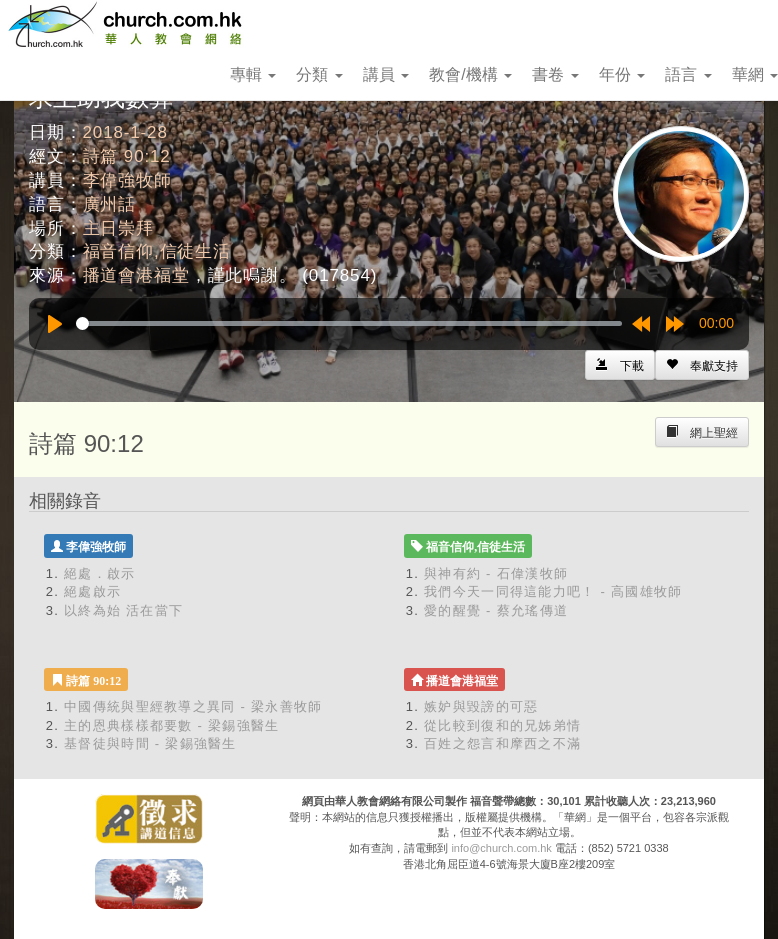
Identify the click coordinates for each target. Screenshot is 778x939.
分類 (319, 74)
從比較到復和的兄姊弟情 (502, 725)
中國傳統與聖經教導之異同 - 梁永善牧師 (193, 706)
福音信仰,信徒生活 (157, 251)
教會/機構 (470, 74)
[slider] (349, 323)
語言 (688, 74)
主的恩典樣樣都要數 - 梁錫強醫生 (172, 725)
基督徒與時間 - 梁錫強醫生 (150, 743)
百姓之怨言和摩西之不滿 (502, 743)
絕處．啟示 (100, 573)
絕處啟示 (92, 591)
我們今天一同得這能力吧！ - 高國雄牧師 (553, 591)
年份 (622, 74)
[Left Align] (702, 365)
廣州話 (110, 204)
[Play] (55, 324)
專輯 (253, 74)
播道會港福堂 (136, 275)
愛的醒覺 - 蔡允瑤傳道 (496, 610)
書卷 (555, 74)
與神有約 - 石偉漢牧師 (496, 573)
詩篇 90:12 (127, 156)
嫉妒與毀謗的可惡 (481, 706)
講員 (386, 74)
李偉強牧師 (127, 180)
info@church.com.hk (501, 848)
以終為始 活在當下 (123, 610)
